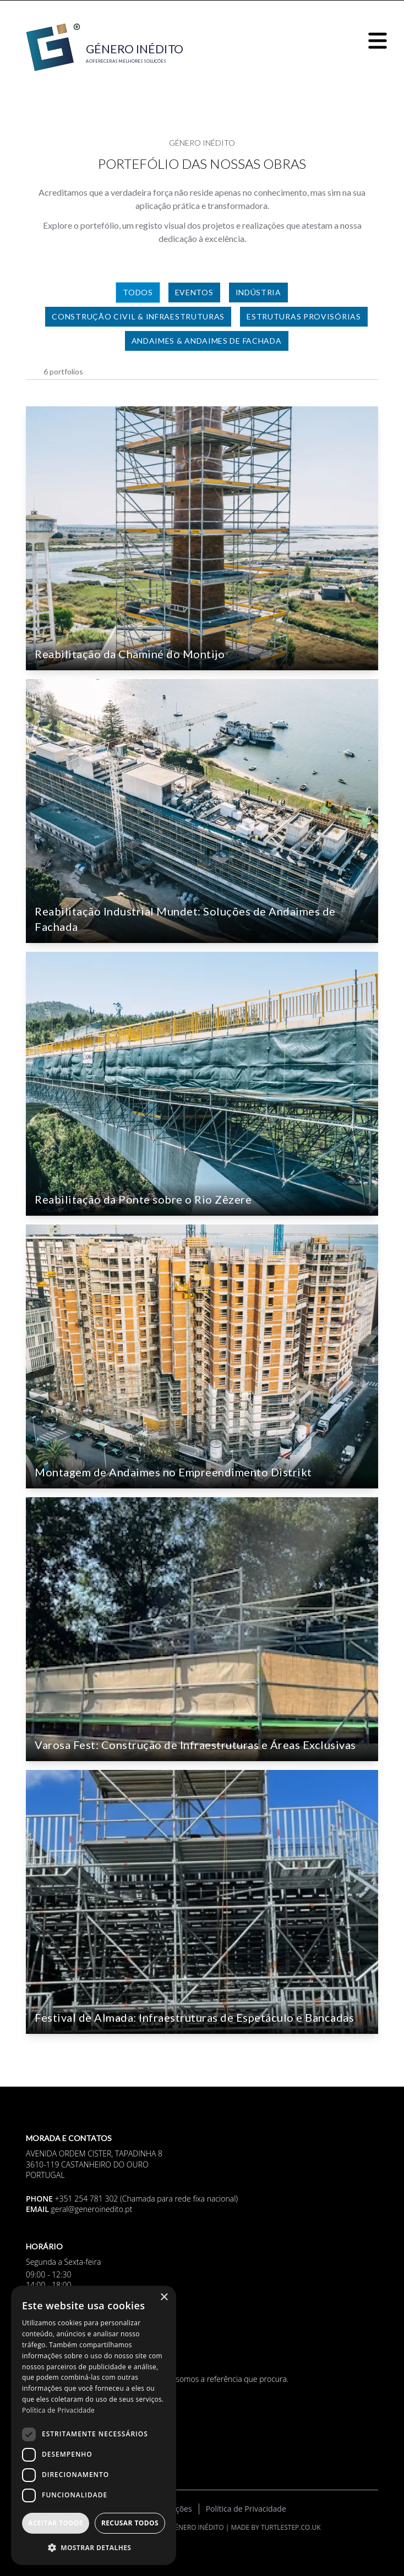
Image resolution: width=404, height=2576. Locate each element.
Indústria (258, 292)
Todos (138, 292)
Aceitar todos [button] (55, 2523)
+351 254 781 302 (86, 2198)
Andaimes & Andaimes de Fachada (207, 340)
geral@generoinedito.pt (92, 2209)
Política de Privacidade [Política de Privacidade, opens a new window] (58, 2410)
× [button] (164, 2297)
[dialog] (93, 2425)
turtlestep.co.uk (291, 2527)
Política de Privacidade (246, 2508)
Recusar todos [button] (130, 2523)
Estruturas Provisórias (304, 316)
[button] (93, 2547)
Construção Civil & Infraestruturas (138, 316)
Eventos (194, 292)
